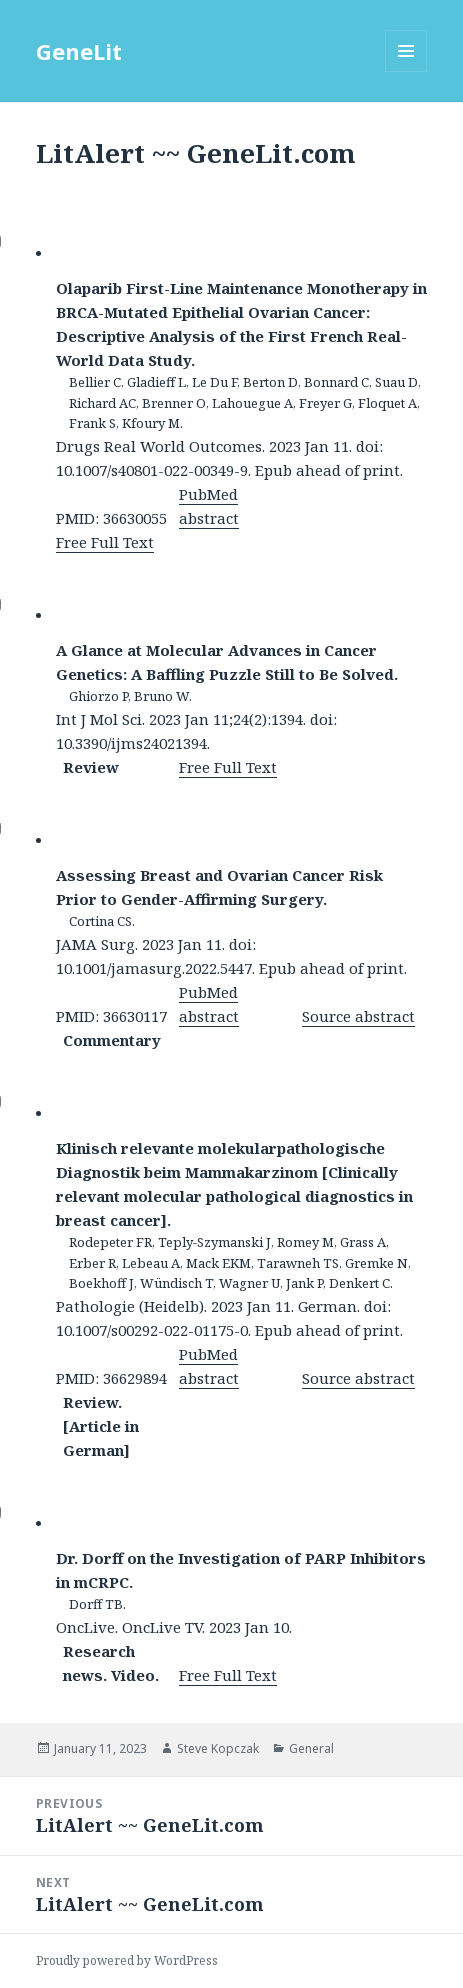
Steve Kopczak (218, 1748)
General (311, 1748)
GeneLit (79, 51)
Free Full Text (105, 542)
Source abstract (358, 1016)
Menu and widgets (406, 71)
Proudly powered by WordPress (127, 1960)
